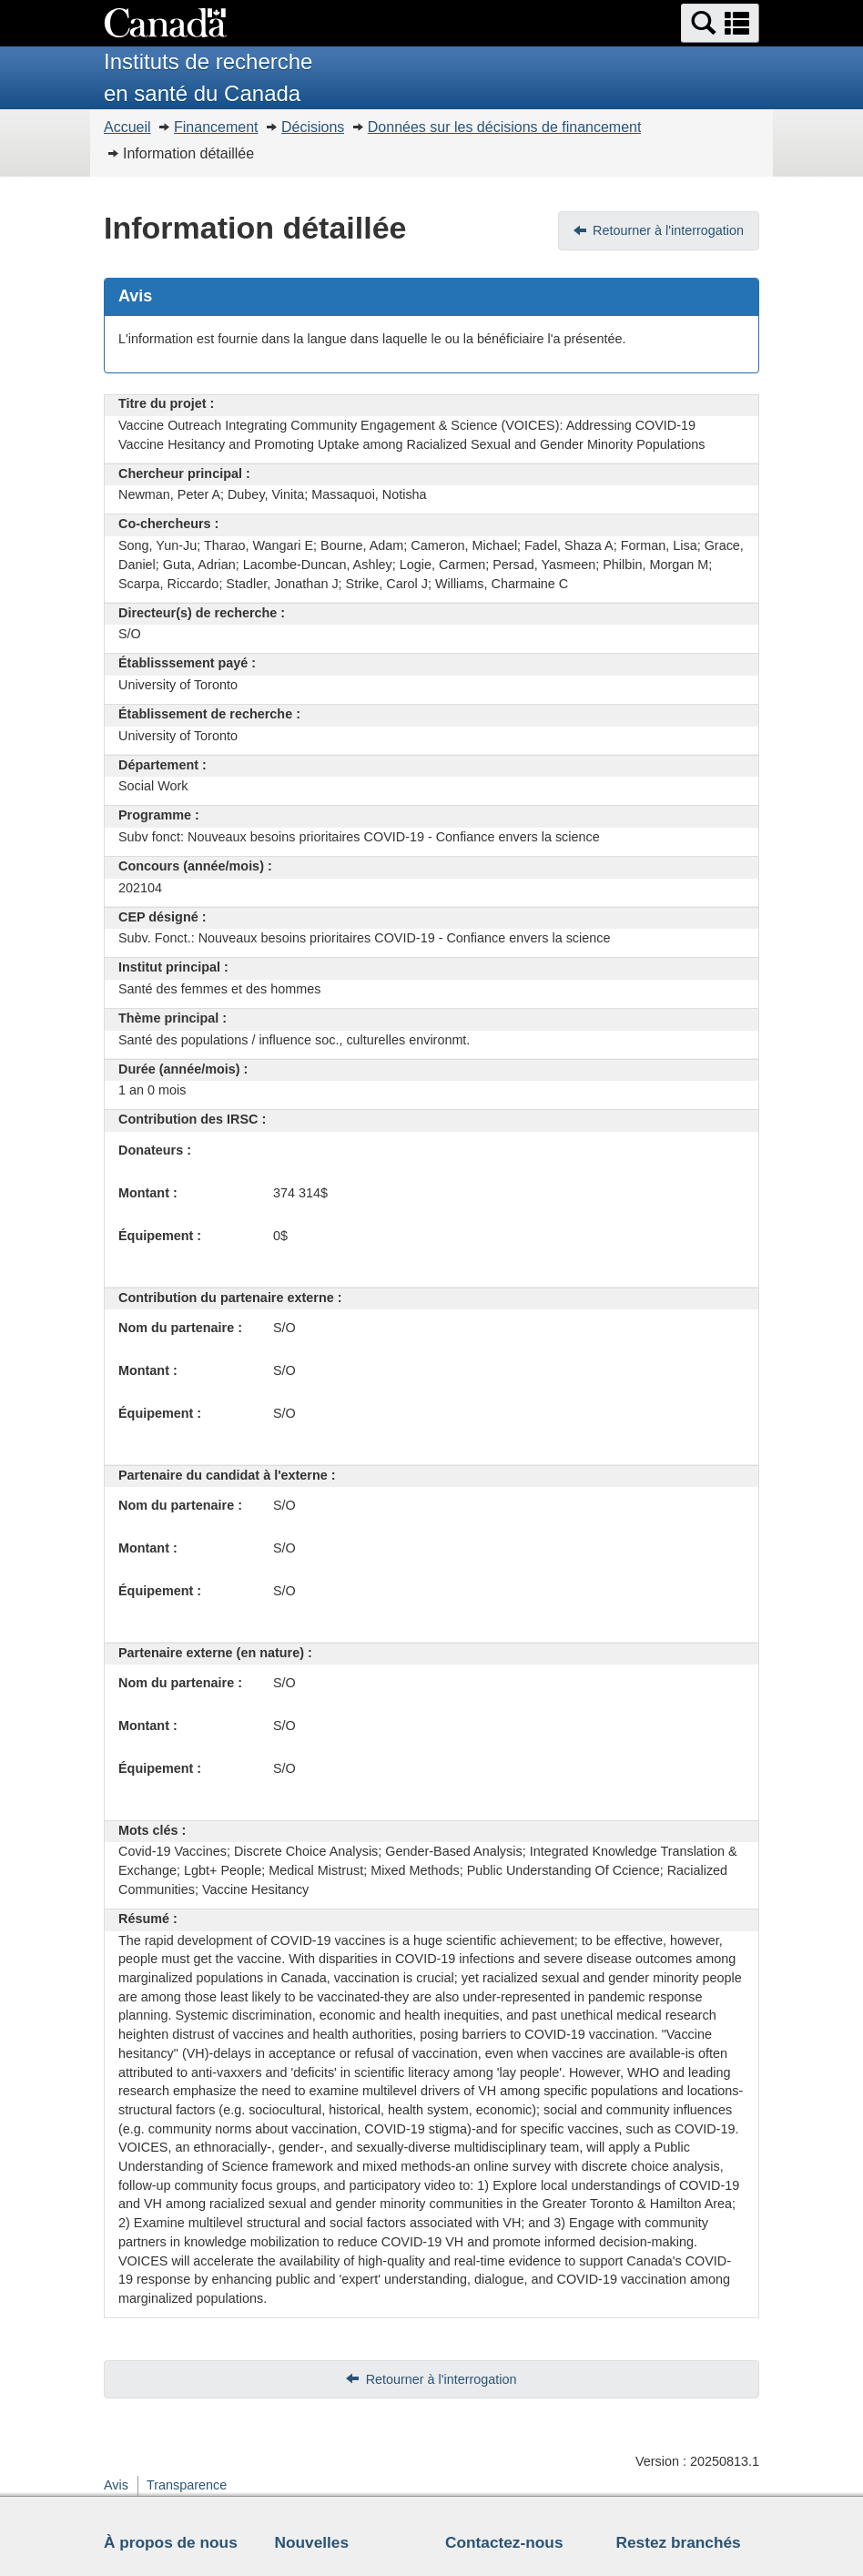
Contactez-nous (504, 2542)
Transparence (187, 2485)
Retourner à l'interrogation (668, 230)
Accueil (127, 127)
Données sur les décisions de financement (505, 127)
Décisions (312, 127)
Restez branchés (678, 2542)
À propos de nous (171, 2542)
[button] (720, 23)
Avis (116, 2485)
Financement (216, 127)
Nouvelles (312, 2542)
